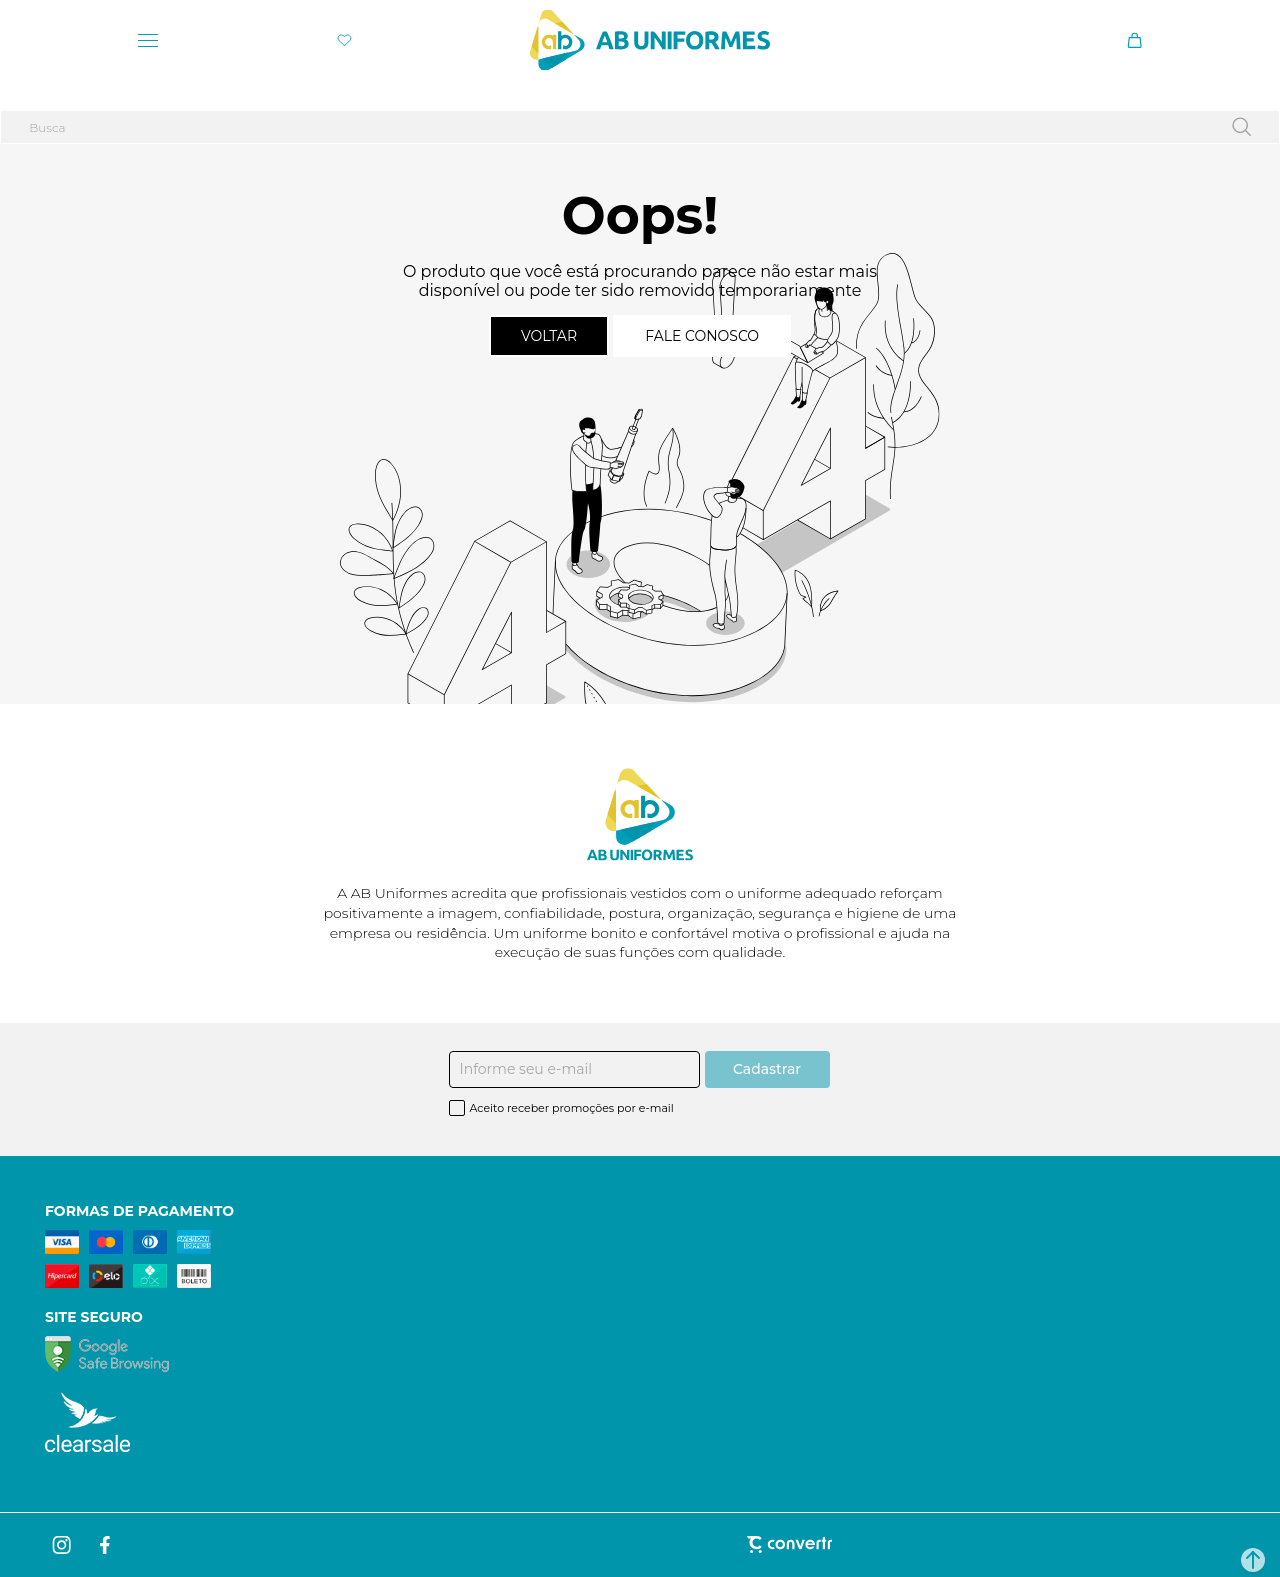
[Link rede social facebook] (106, 1545)
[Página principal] (650, 40)
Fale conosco (702, 336)
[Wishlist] (344, 40)
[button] (1253, 1560)
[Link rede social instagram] (63, 1545)
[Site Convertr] (639, 1544)
